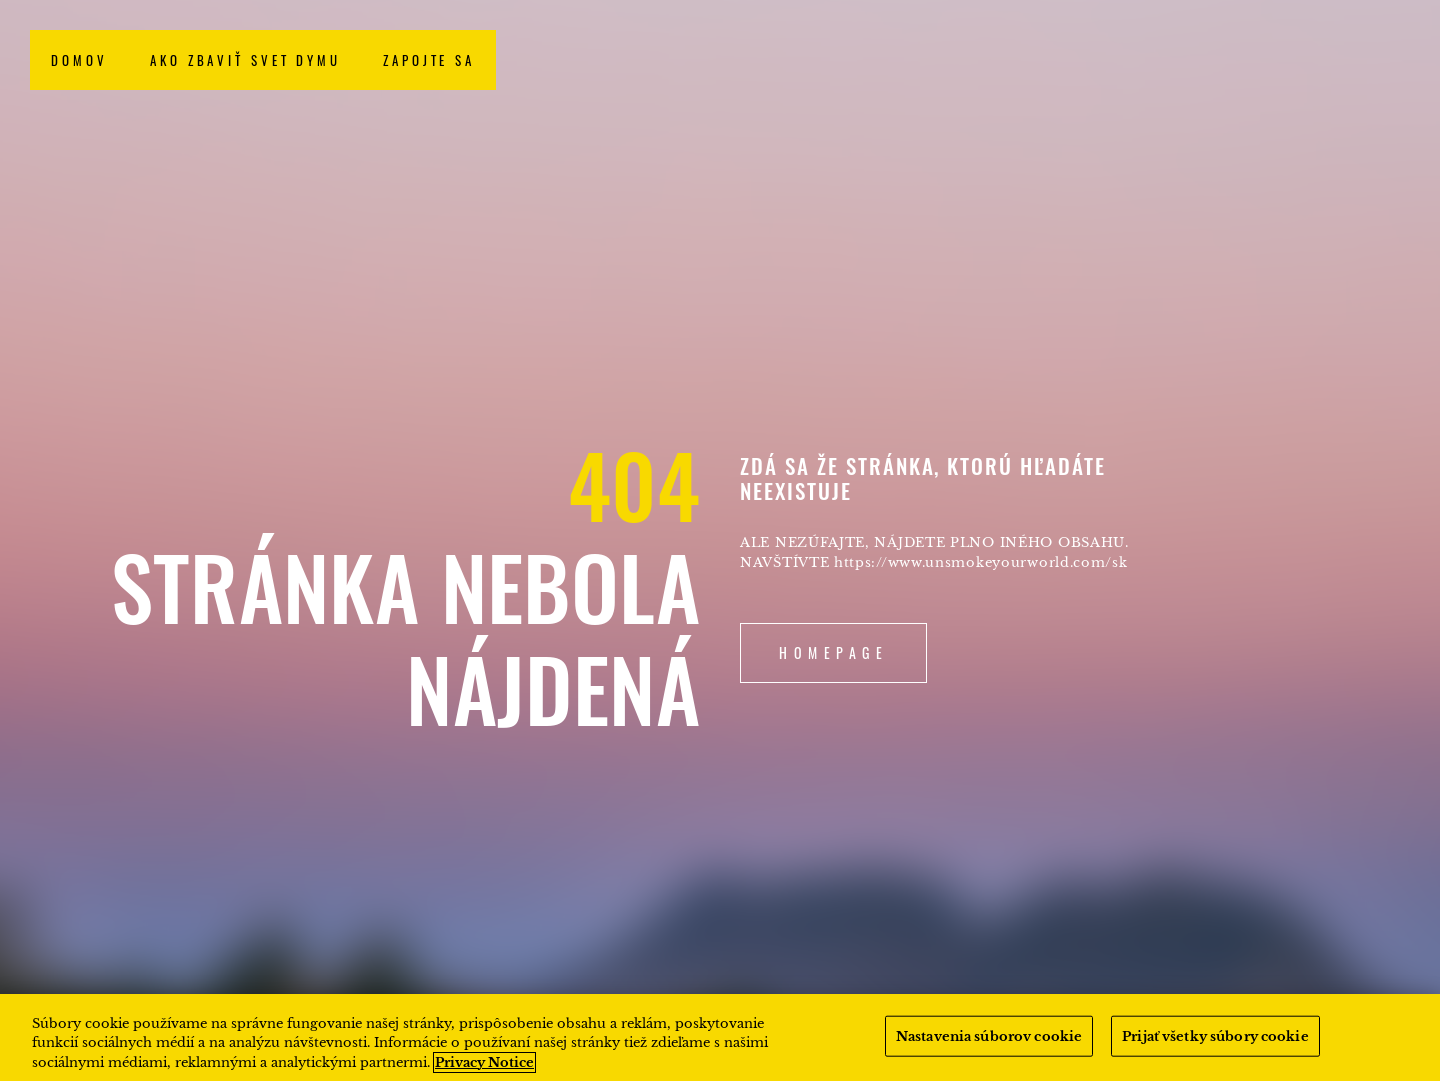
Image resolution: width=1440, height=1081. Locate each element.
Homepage (833, 652)
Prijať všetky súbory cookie (1215, 1044)
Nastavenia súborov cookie (989, 1044)
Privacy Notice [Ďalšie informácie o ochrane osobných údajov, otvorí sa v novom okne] (484, 1070)
